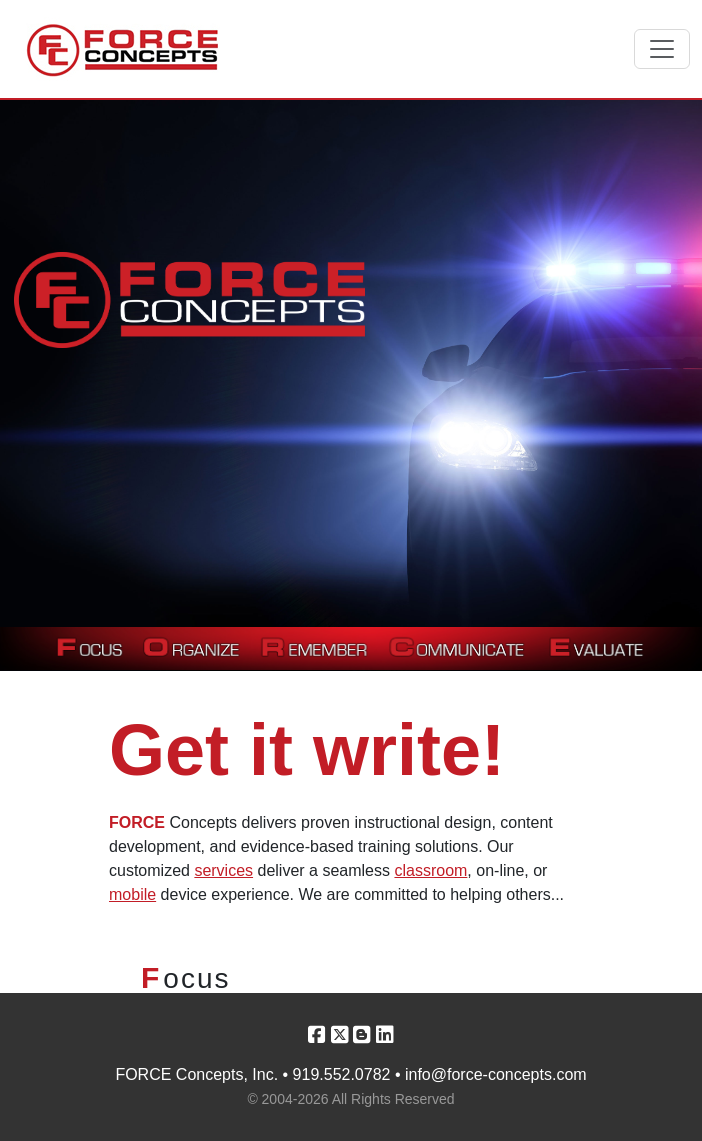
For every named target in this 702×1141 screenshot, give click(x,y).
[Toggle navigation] (662, 49)
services (223, 870)
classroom (430, 870)
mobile (132, 894)
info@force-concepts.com (496, 1074)
